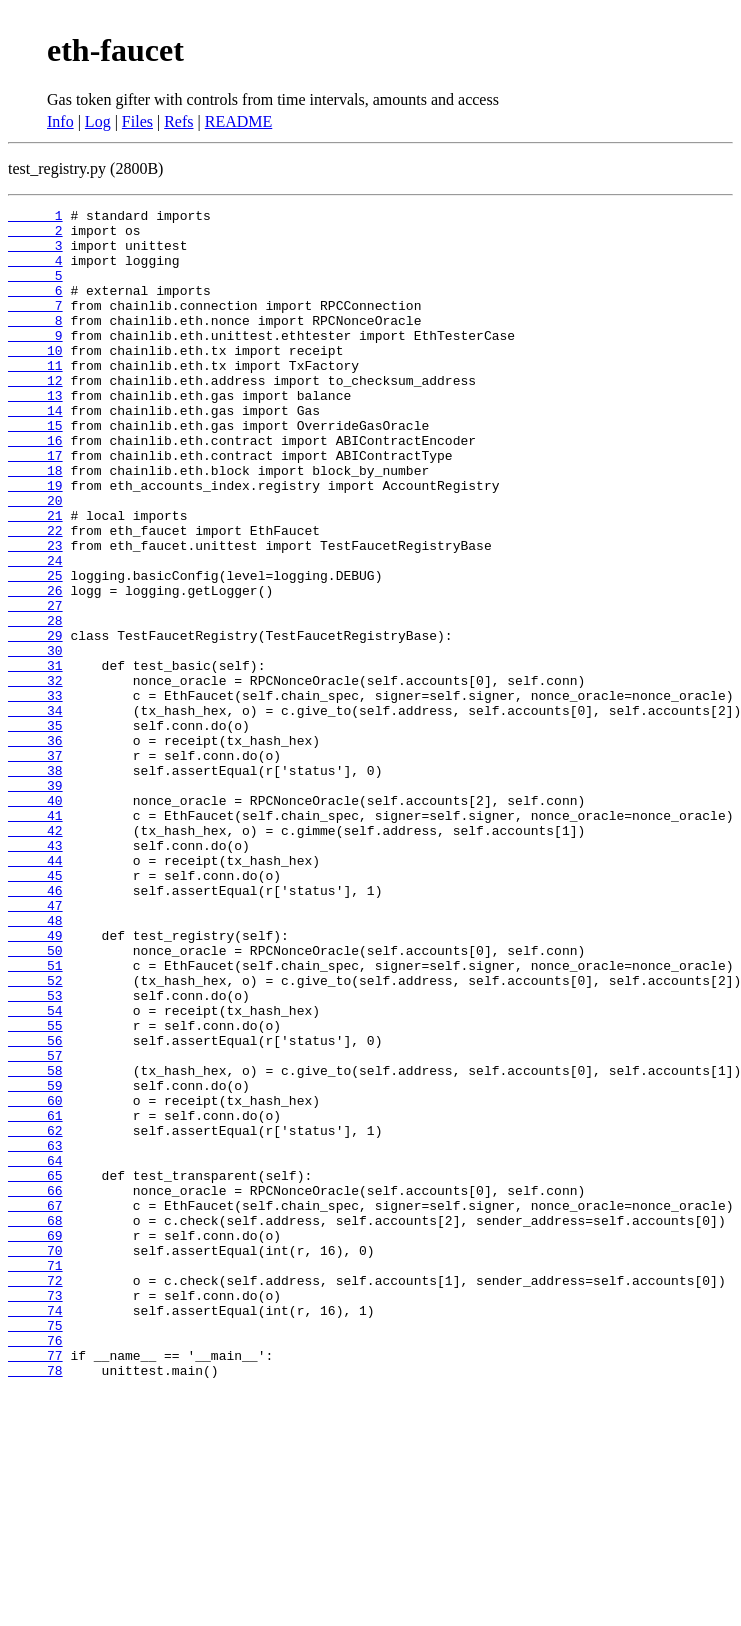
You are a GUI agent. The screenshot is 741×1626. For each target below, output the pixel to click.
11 (35, 398)
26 (35, 668)
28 (35, 704)
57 (35, 1226)
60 (35, 1280)
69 (35, 1442)
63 (35, 1334)
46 (35, 1028)
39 (35, 902)
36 (35, 848)
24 (35, 632)
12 (35, 416)
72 (35, 1496)
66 (35, 1388)
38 (35, 884)
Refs (178, 121)
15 (35, 470)
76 (35, 1568)
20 (35, 560)
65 (35, 1370)
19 (35, 542)
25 (35, 650)
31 (35, 758)
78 (35, 1604)
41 (35, 938)
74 (35, 1532)
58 (35, 1244)
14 (35, 452)
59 (35, 1262)
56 (35, 1208)
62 (35, 1316)
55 (35, 1190)
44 (35, 992)
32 (35, 776)
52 (35, 1136)
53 (35, 1154)
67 (35, 1406)
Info (60, 121)
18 (35, 524)
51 (35, 1118)
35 (35, 830)
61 (35, 1298)
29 (35, 722)
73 (35, 1514)
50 (35, 1100)
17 (35, 506)
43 (35, 974)
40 (35, 920)
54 (35, 1172)
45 (35, 1010)
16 (35, 488)
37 (35, 866)
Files (137, 121)
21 (35, 578)
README (239, 121)
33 (35, 794)
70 (35, 1460)
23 (35, 614)
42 (35, 956)
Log (98, 121)
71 (35, 1478)
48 (35, 1064)
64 (35, 1352)
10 (35, 380)
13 (35, 434)
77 (35, 1586)
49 (35, 1082)
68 (35, 1424)
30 (35, 740)
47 (35, 1046)
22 (35, 596)
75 (35, 1550)
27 (35, 686)
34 (35, 812)
